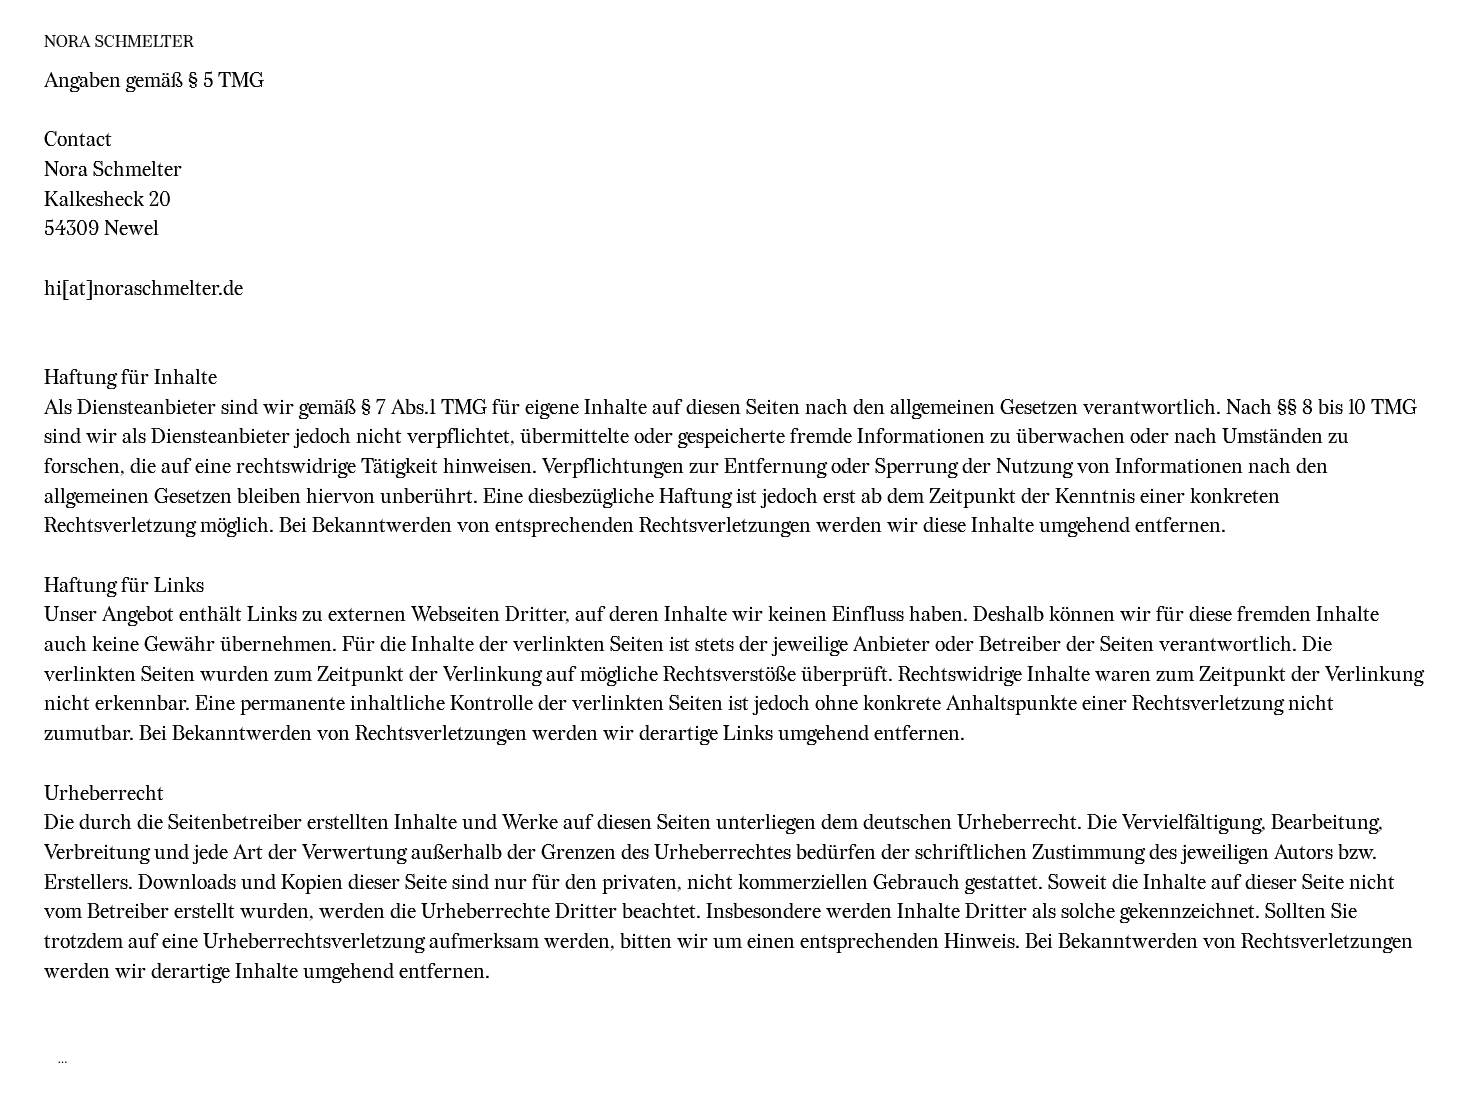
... (63, 1058)
